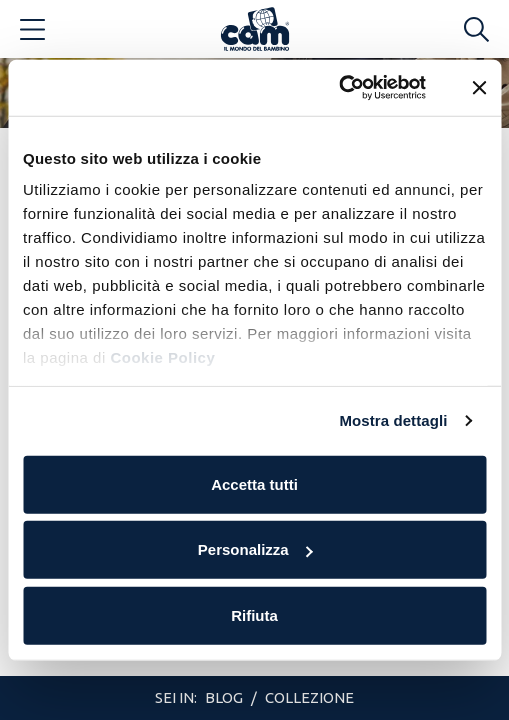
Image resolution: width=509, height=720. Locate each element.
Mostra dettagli (393, 420)
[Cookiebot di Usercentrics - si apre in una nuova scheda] (338, 88)
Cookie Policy (162, 357)
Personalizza (255, 549)
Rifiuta (254, 614)
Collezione (309, 697)
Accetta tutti (254, 483)
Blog (225, 697)
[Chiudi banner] (479, 88)
